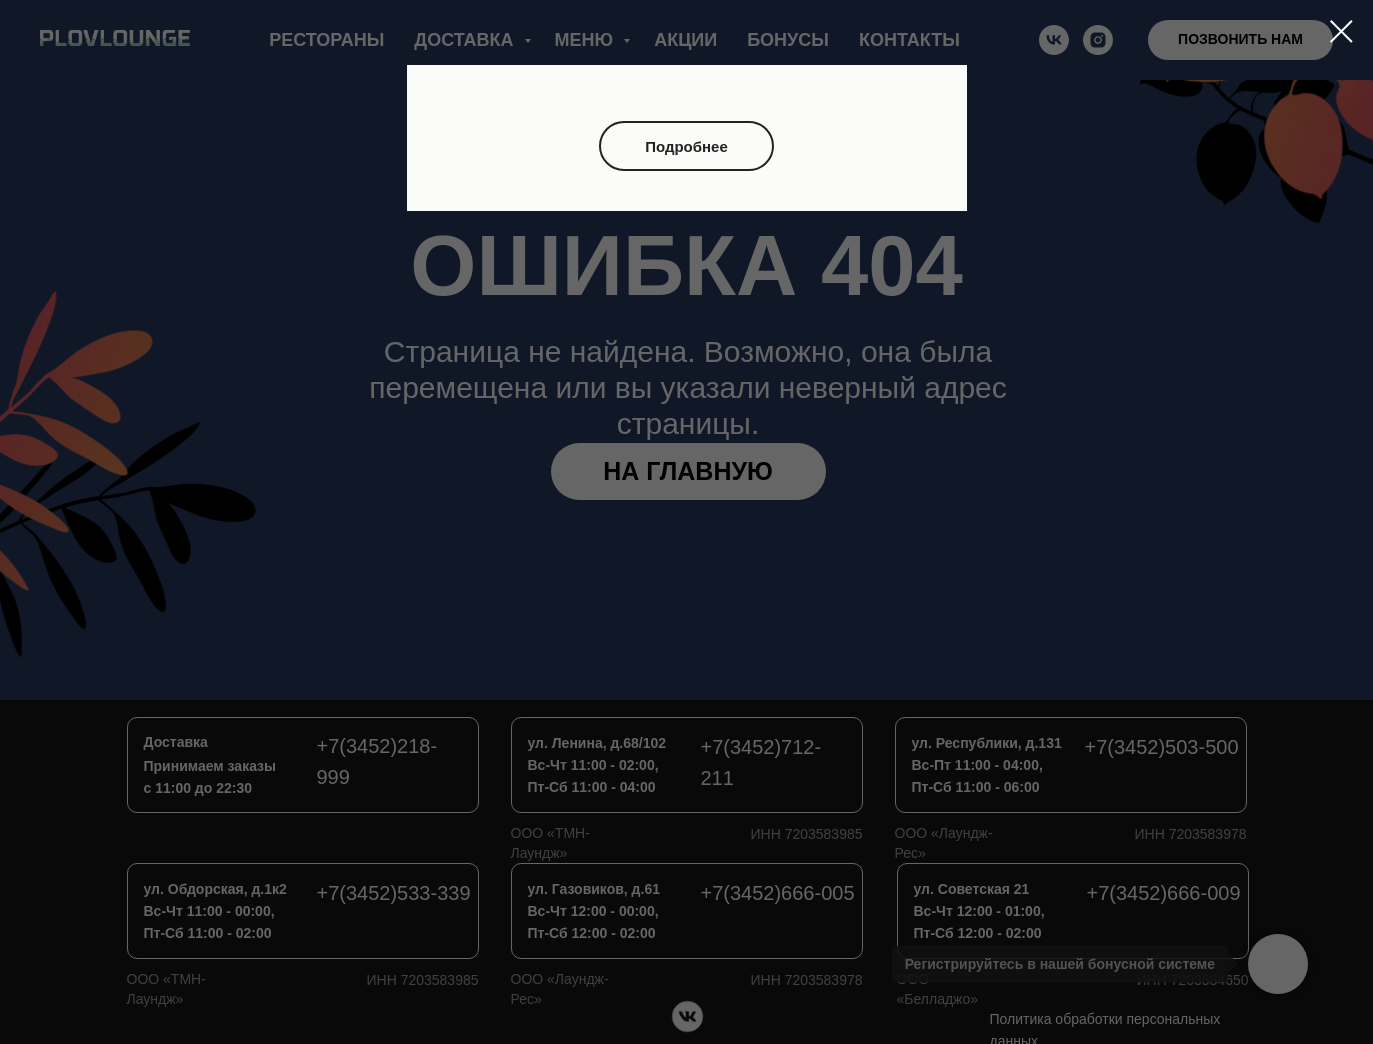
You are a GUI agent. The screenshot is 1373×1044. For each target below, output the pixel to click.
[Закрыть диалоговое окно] (1341, 31)
